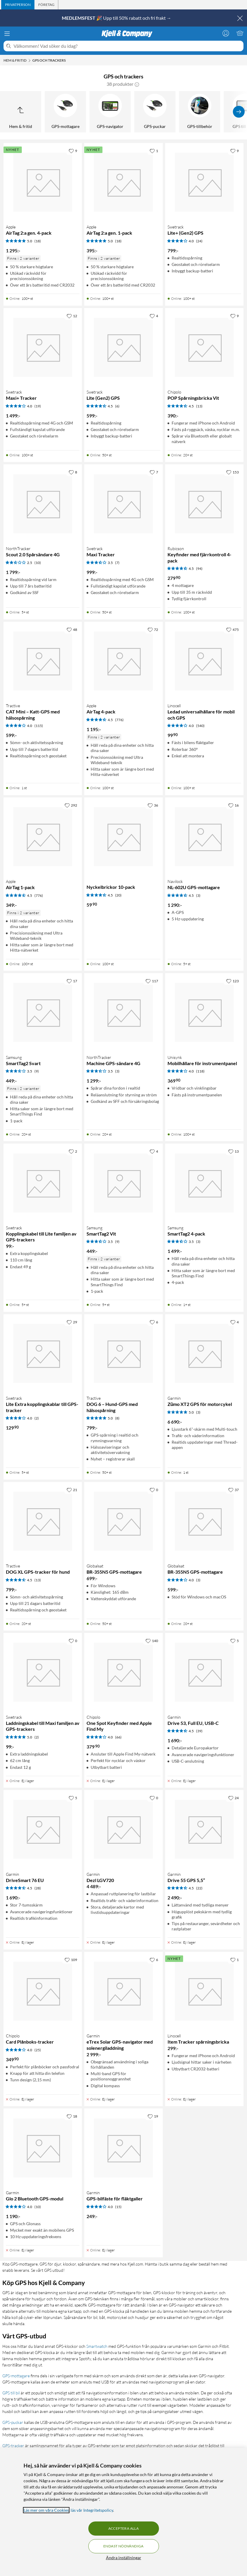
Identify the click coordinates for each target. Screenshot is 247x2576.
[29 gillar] (72, 1321)
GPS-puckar (12, 2422)
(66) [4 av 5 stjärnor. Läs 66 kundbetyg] (118, 1737)
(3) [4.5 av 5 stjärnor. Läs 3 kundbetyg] (198, 895)
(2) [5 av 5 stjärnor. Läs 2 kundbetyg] (36, 1737)
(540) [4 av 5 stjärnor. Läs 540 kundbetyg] (200, 725)
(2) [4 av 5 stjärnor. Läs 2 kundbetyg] (36, 1418)
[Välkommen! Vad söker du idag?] (127, 46)
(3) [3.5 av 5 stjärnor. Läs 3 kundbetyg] (117, 1071)
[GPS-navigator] (110, 111)
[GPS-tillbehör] (199, 111)
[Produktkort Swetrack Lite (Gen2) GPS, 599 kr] (123, 347)
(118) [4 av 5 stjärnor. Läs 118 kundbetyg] (200, 1071)
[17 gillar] (72, 980)
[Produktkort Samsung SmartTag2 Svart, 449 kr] (43, 1012)
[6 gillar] (154, 1321)
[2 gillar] (73, 1151)
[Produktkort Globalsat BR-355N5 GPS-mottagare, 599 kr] (204, 1521)
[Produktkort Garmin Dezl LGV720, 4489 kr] (123, 1829)
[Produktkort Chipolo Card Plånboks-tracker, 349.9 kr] (43, 1991)
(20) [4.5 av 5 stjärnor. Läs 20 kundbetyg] (118, 895)
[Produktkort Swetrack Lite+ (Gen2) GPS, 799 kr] (204, 182)
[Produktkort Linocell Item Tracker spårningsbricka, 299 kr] (204, 1991)
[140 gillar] (151, 1640)
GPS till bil (11, 2392)
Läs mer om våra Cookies (46, 2510)
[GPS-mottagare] (65, 111)
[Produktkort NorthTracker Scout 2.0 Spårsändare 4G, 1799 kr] (43, 503)
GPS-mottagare (16, 2375)
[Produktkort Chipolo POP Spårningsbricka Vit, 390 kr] (204, 347)
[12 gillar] (72, 315)
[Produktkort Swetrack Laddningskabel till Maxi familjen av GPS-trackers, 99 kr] (43, 1672)
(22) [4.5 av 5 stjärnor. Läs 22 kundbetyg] (199, 1888)
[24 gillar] (233, 1797)
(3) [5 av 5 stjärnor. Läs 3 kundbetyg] (198, 1412)
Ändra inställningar (123, 2557)
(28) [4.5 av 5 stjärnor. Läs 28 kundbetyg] (37, 1888)
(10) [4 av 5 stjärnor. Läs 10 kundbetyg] (37, 2207)
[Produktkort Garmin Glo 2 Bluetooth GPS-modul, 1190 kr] (43, 2147)
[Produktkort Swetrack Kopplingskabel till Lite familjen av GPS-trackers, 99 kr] (43, 1183)
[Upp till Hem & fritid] (20, 111)
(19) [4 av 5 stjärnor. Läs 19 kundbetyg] (37, 406)
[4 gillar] (154, 315)
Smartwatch (96, 2346)
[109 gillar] (70, 1959)
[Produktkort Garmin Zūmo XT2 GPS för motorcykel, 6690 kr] (204, 1353)
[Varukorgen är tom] (240, 33)
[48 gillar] (72, 629)
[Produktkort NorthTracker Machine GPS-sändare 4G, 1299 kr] (123, 1012)
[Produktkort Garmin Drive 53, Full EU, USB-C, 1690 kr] (204, 1672)
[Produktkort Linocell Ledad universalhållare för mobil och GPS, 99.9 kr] (204, 661)
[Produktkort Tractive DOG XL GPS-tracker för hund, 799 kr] (43, 1521)
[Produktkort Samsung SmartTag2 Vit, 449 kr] (123, 1183)
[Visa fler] (239, 112)
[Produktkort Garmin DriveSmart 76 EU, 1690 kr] (43, 1829)
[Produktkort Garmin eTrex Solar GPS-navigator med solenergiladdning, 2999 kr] (123, 1991)
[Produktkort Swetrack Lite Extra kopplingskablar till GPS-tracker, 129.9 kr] (43, 1353)
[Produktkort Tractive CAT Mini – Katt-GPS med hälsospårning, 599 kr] (43, 661)
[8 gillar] (73, 472)
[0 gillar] (154, 1489)
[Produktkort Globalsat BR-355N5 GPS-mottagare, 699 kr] (123, 1521)
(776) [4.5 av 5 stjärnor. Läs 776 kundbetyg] (119, 720)
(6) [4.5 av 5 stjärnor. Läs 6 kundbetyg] (117, 406)
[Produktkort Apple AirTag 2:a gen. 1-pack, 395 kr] (123, 182)
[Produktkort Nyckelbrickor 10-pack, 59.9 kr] (123, 836)
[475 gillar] (232, 629)
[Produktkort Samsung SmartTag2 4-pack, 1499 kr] (204, 1183)
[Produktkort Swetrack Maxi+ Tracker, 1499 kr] (43, 347)
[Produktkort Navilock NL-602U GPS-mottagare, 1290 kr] (204, 836)
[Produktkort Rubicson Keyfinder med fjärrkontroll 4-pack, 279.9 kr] (204, 503)
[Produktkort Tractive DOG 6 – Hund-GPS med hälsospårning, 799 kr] (123, 1353)
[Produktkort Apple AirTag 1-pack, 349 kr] (43, 836)
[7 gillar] (154, 472)
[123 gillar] (232, 980)
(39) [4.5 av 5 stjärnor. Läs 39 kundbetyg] (199, 1731)
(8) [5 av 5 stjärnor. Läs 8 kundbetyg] (117, 1418)
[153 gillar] (232, 472)
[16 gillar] (233, 805)
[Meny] (7, 34)
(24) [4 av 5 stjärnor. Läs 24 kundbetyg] (199, 241)
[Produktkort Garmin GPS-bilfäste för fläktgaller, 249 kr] (123, 2147)
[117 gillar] (151, 980)
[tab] (17, 4)
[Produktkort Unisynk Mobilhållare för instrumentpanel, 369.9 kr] (204, 1012)
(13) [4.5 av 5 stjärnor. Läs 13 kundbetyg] (199, 406)
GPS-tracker (13, 2445)
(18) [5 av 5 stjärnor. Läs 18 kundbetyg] (37, 241)
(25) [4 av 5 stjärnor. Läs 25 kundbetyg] (37, 2050)
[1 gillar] (154, 150)
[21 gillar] (72, 1489)
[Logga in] (226, 33)
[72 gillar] (152, 629)
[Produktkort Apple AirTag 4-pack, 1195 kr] (123, 661)
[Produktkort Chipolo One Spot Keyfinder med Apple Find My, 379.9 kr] (123, 1672)
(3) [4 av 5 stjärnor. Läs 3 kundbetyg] (198, 1580)
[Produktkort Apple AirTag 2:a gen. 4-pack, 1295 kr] (43, 182)
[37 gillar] (233, 1489)
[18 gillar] (72, 2116)
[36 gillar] (152, 805)
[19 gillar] (152, 2116)
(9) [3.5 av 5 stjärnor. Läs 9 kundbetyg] (36, 1071)
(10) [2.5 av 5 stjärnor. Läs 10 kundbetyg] (37, 562)
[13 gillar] (233, 1151)
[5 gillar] (234, 1640)
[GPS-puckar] (155, 111)
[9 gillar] (73, 150)
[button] (136, 84)
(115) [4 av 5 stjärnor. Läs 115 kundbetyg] (38, 725)
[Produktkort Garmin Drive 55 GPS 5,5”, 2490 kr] (204, 1829)
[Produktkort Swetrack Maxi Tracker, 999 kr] (123, 503)
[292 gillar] (70, 805)
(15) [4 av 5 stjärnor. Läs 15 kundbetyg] (118, 2207)
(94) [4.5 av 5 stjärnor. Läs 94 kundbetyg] (199, 568)
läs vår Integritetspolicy (92, 2510)
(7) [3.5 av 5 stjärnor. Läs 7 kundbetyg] (117, 562)
